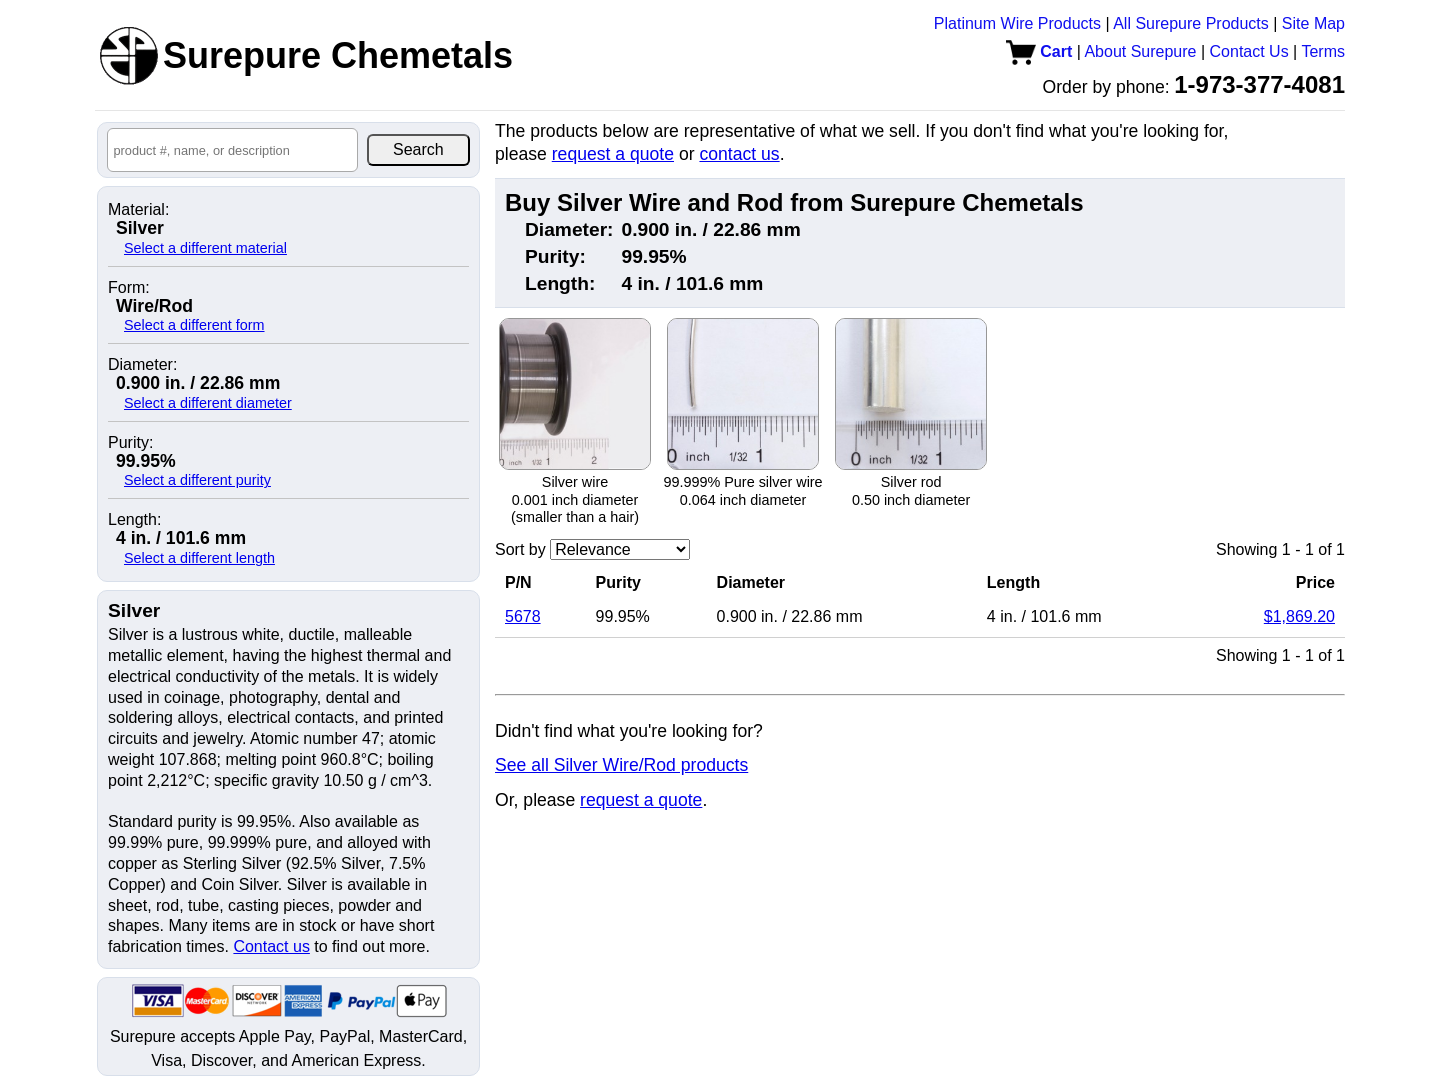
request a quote (613, 154)
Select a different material (205, 248)
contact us (739, 154)
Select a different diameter (208, 403)
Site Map (1313, 23)
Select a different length (199, 558)
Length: (134, 520)
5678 (523, 616)
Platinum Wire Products (1017, 23)
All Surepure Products (1191, 23)
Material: (138, 210)
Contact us (271, 946)
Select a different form (194, 325)
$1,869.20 (1299, 616)
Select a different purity (197, 480)
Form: (129, 288)
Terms (1323, 51)
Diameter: (142, 365)
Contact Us (1249, 51)
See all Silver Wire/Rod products (621, 765)
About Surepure (1140, 51)
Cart (1039, 51)
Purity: (130, 443)
